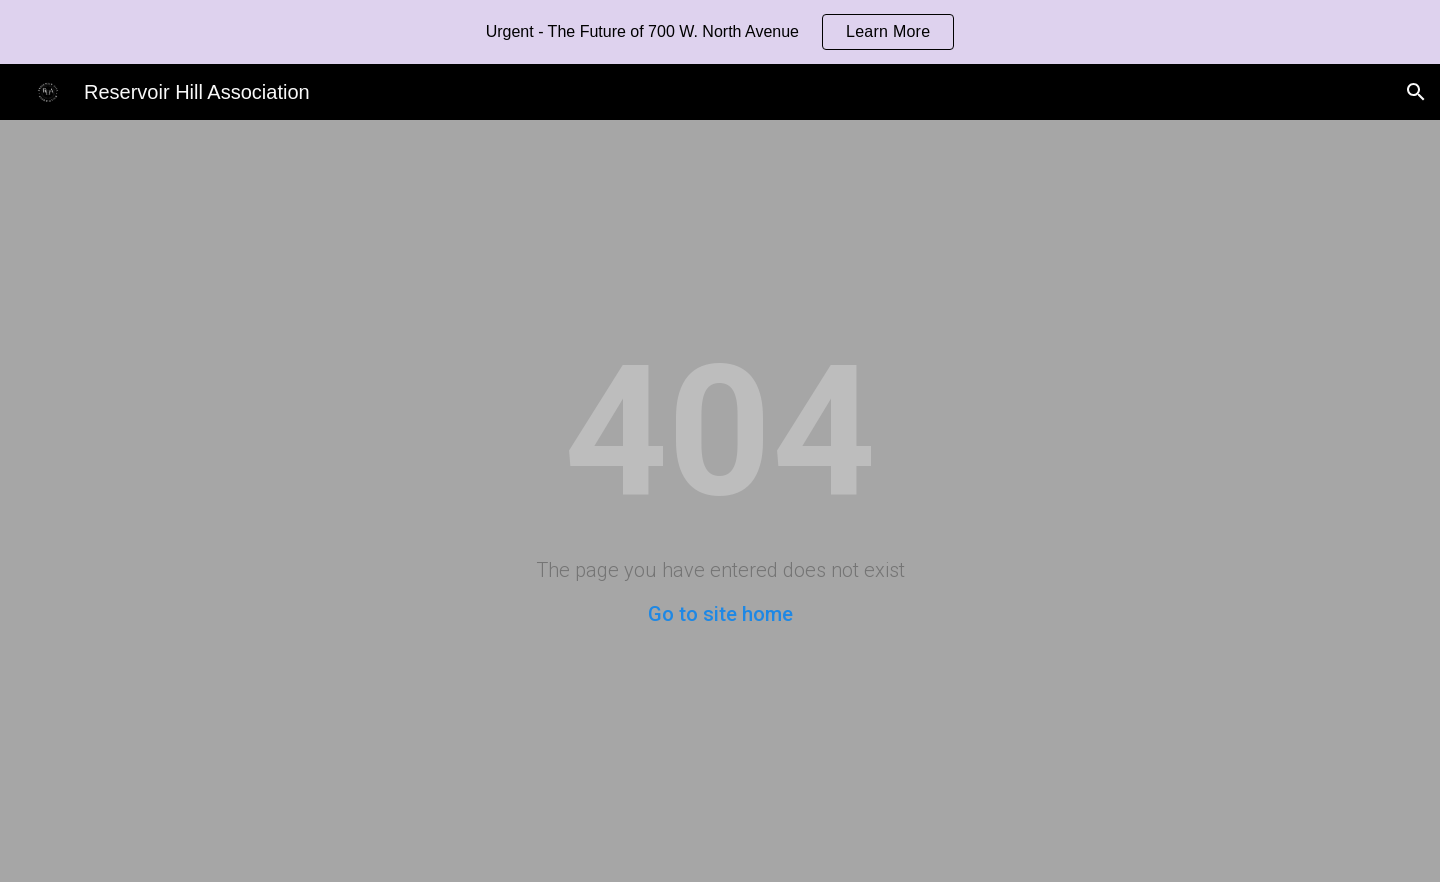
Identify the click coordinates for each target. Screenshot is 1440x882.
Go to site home (720, 614)
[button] (1416, 92)
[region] (720, 32)
